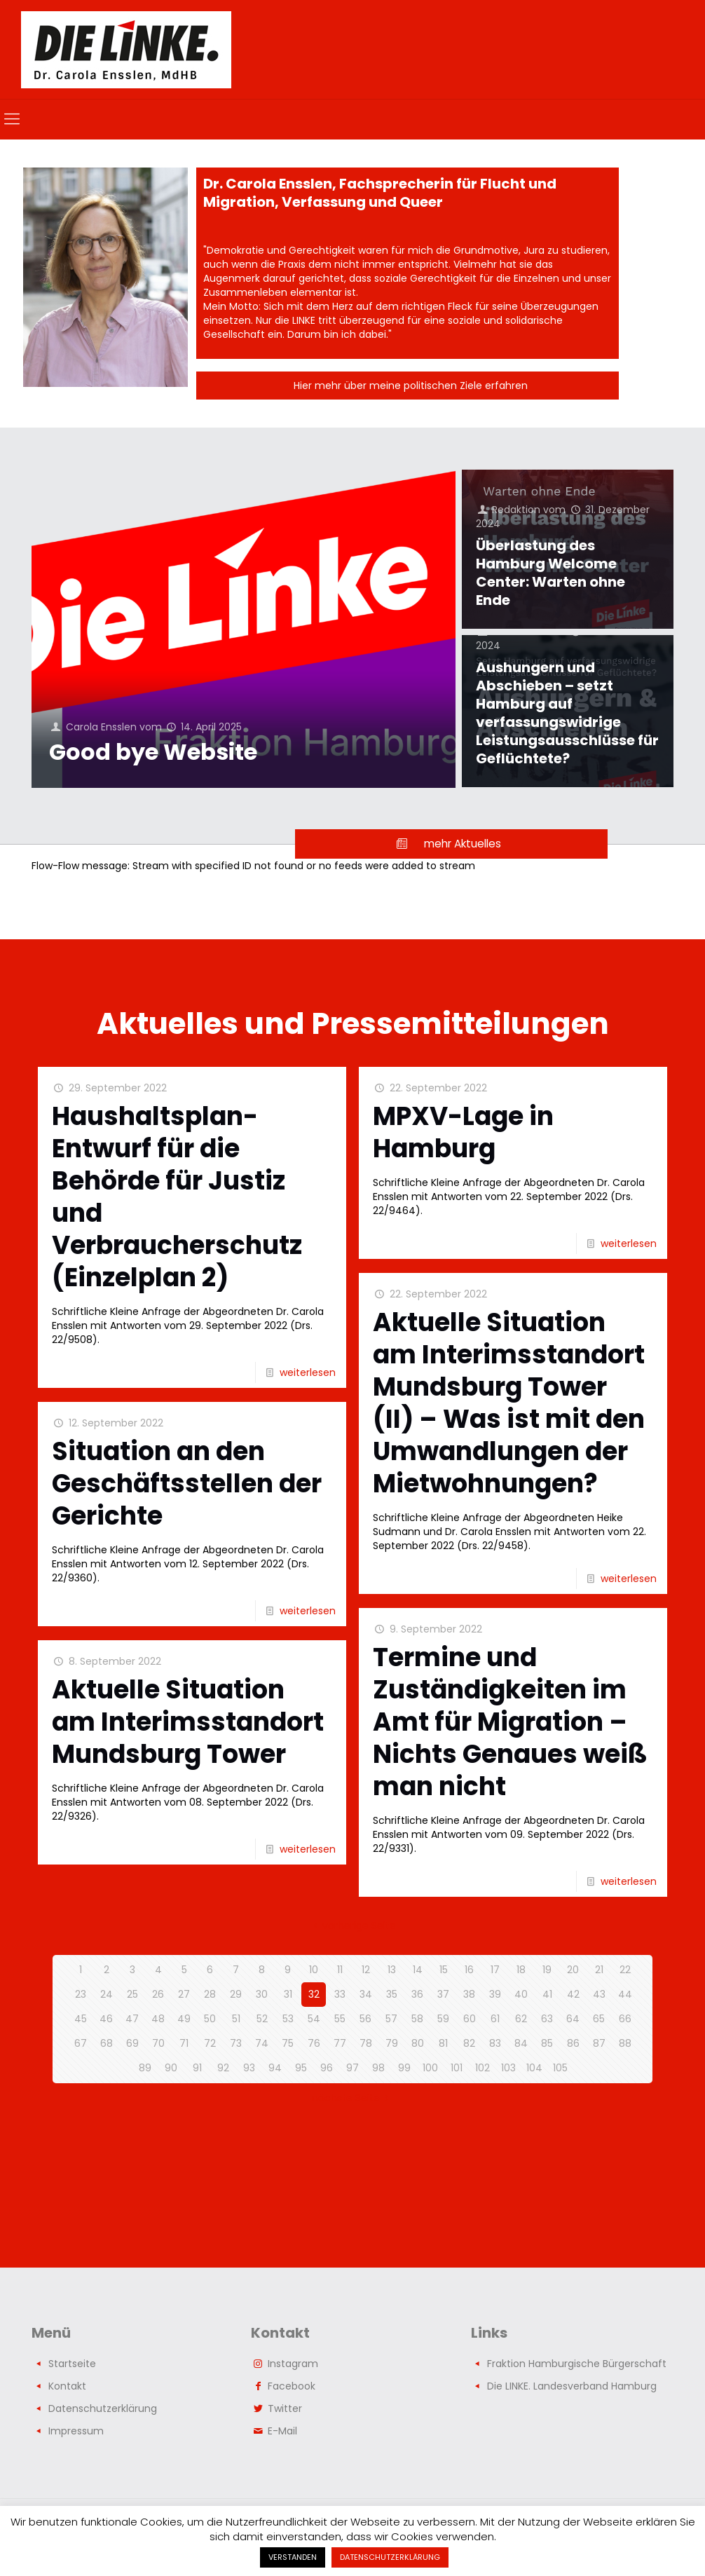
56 (365, 2019)
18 (521, 1970)
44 (625, 1994)
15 (443, 1970)
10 (313, 1970)
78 (366, 2043)
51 (236, 2019)
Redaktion (516, 510)
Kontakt (67, 2386)
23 (80, 1994)
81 (443, 2043)
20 (573, 1970)
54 (314, 2019)
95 (301, 2068)
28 (210, 1994)
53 (288, 2019)
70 (158, 2043)
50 (210, 2019)
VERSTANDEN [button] (292, 2557)
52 (262, 2019)
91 (197, 2068)
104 (534, 2068)
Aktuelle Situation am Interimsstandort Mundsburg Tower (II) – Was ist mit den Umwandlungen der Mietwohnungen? (509, 1402)
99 (404, 2068)
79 (391, 2043)
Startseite (72, 2364)
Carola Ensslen (101, 727)
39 (495, 1994)
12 (366, 1970)
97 (352, 2068)
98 (378, 2068)
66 (625, 2019)
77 (340, 2043)
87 (599, 2043)
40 (521, 1994)
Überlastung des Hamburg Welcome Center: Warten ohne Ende (550, 573)
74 (261, 2043)
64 (573, 2019)
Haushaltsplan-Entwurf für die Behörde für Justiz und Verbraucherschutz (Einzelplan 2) (177, 1196)
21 (599, 1970)
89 (145, 2068)
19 (547, 1970)
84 (521, 2043)
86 (573, 2043)
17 (495, 1970)
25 (132, 1994)
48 (158, 2019)
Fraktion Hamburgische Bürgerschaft (576, 2364)
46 (106, 2019)
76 (314, 2043)
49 (184, 2019)
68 (106, 2043)
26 (158, 1994)
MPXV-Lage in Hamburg (463, 1132)
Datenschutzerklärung (102, 2408)
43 (599, 1994)
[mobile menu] (12, 119)
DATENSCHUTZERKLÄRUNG (390, 2557)
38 (469, 1994)
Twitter (285, 2408)
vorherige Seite (353, 1926)
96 (326, 2068)
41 (547, 1994)
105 (560, 2068)
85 (547, 2043)
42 (573, 1994)
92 (223, 2068)
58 (417, 2019)
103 (508, 2068)
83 (495, 2043)
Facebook (291, 2386)
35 (391, 1994)
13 (392, 1970)
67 (80, 2043)
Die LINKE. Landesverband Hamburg (572, 2386)
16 (469, 1970)
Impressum (76, 2431)
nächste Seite (353, 2098)
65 (599, 2019)
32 (314, 1994)
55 (339, 2019)
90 (171, 2068)
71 (184, 2043)
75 (288, 2043)
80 (417, 2043)
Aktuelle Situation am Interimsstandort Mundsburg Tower (188, 1722)
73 (236, 2043)
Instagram (293, 2364)
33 (339, 1994)
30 (262, 1994)
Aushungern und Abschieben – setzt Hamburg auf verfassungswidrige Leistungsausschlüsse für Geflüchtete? (567, 712)
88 (625, 2043)
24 (106, 1994)
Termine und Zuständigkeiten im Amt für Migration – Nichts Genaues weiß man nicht (510, 1722)
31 (288, 1994)
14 (418, 1970)
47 (132, 2019)
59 (443, 2019)
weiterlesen (308, 1372)
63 (547, 2019)
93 (249, 2068)
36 (417, 1994)
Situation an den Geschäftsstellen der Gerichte (187, 1483)
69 (132, 2043)
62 (521, 2019)
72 (210, 2043)
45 (80, 2019)
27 (184, 1994)
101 (457, 2068)
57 (391, 2019)
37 (443, 1994)
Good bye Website (153, 752)
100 (430, 2068)
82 (469, 2043)
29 (236, 1994)
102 (482, 2068)
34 (366, 1994)
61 (495, 2019)
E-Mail (282, 2431)
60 (469, 2019)
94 (275, 2068)
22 (625, 1970)
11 (340, 1970)
